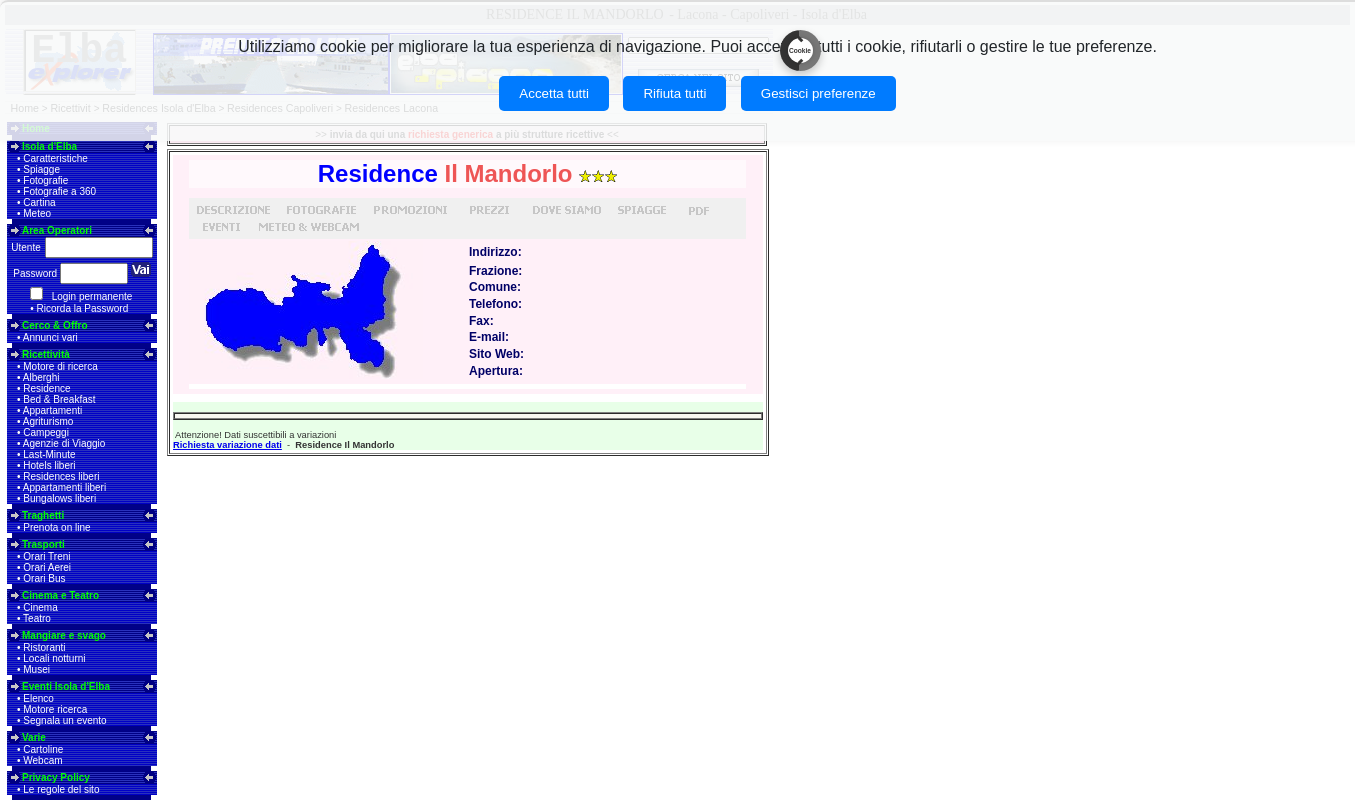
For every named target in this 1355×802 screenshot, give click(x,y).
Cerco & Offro (55, 325)
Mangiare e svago (64, 635)
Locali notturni (54, 658)
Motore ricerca (55, 709)
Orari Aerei (47, 567)
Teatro (37, 618)
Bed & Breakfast (59, 399)
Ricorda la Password (83, 308)
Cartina (39, 202)
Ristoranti (44, 647)
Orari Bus (44, 578)
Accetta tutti (554, 93)
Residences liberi (61, 476)
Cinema (40, 607)
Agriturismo (48, 421)
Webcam (42, 760)
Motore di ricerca (60, 366)
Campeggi (46, 432)
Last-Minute (49, 454)
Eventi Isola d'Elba (66, 686)
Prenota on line (56, 527)
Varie (34, 737)
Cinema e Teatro (60, 595)
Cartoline (43, 749)
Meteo (37, 213)
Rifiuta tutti (674, 93)
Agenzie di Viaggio (64, 443)
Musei (36, 669)
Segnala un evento (64, 720)
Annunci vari (50, 337)
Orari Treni (46, 556)
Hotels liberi (49, 465)
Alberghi (41, 377)
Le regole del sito (61, 789)
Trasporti (43, 544)
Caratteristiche (55, 158)
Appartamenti (52, 410)
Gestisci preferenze (818, 93)
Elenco (38, 698)
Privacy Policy (56, 777)
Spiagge (41, 169)
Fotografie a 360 (59, 191)
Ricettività (46, 354)
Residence (46, 388)
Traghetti (43, 515)
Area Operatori (57, 230)
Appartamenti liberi (64, 487)
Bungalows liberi (59, 498)
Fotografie (45, 180)
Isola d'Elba (49, 146)
